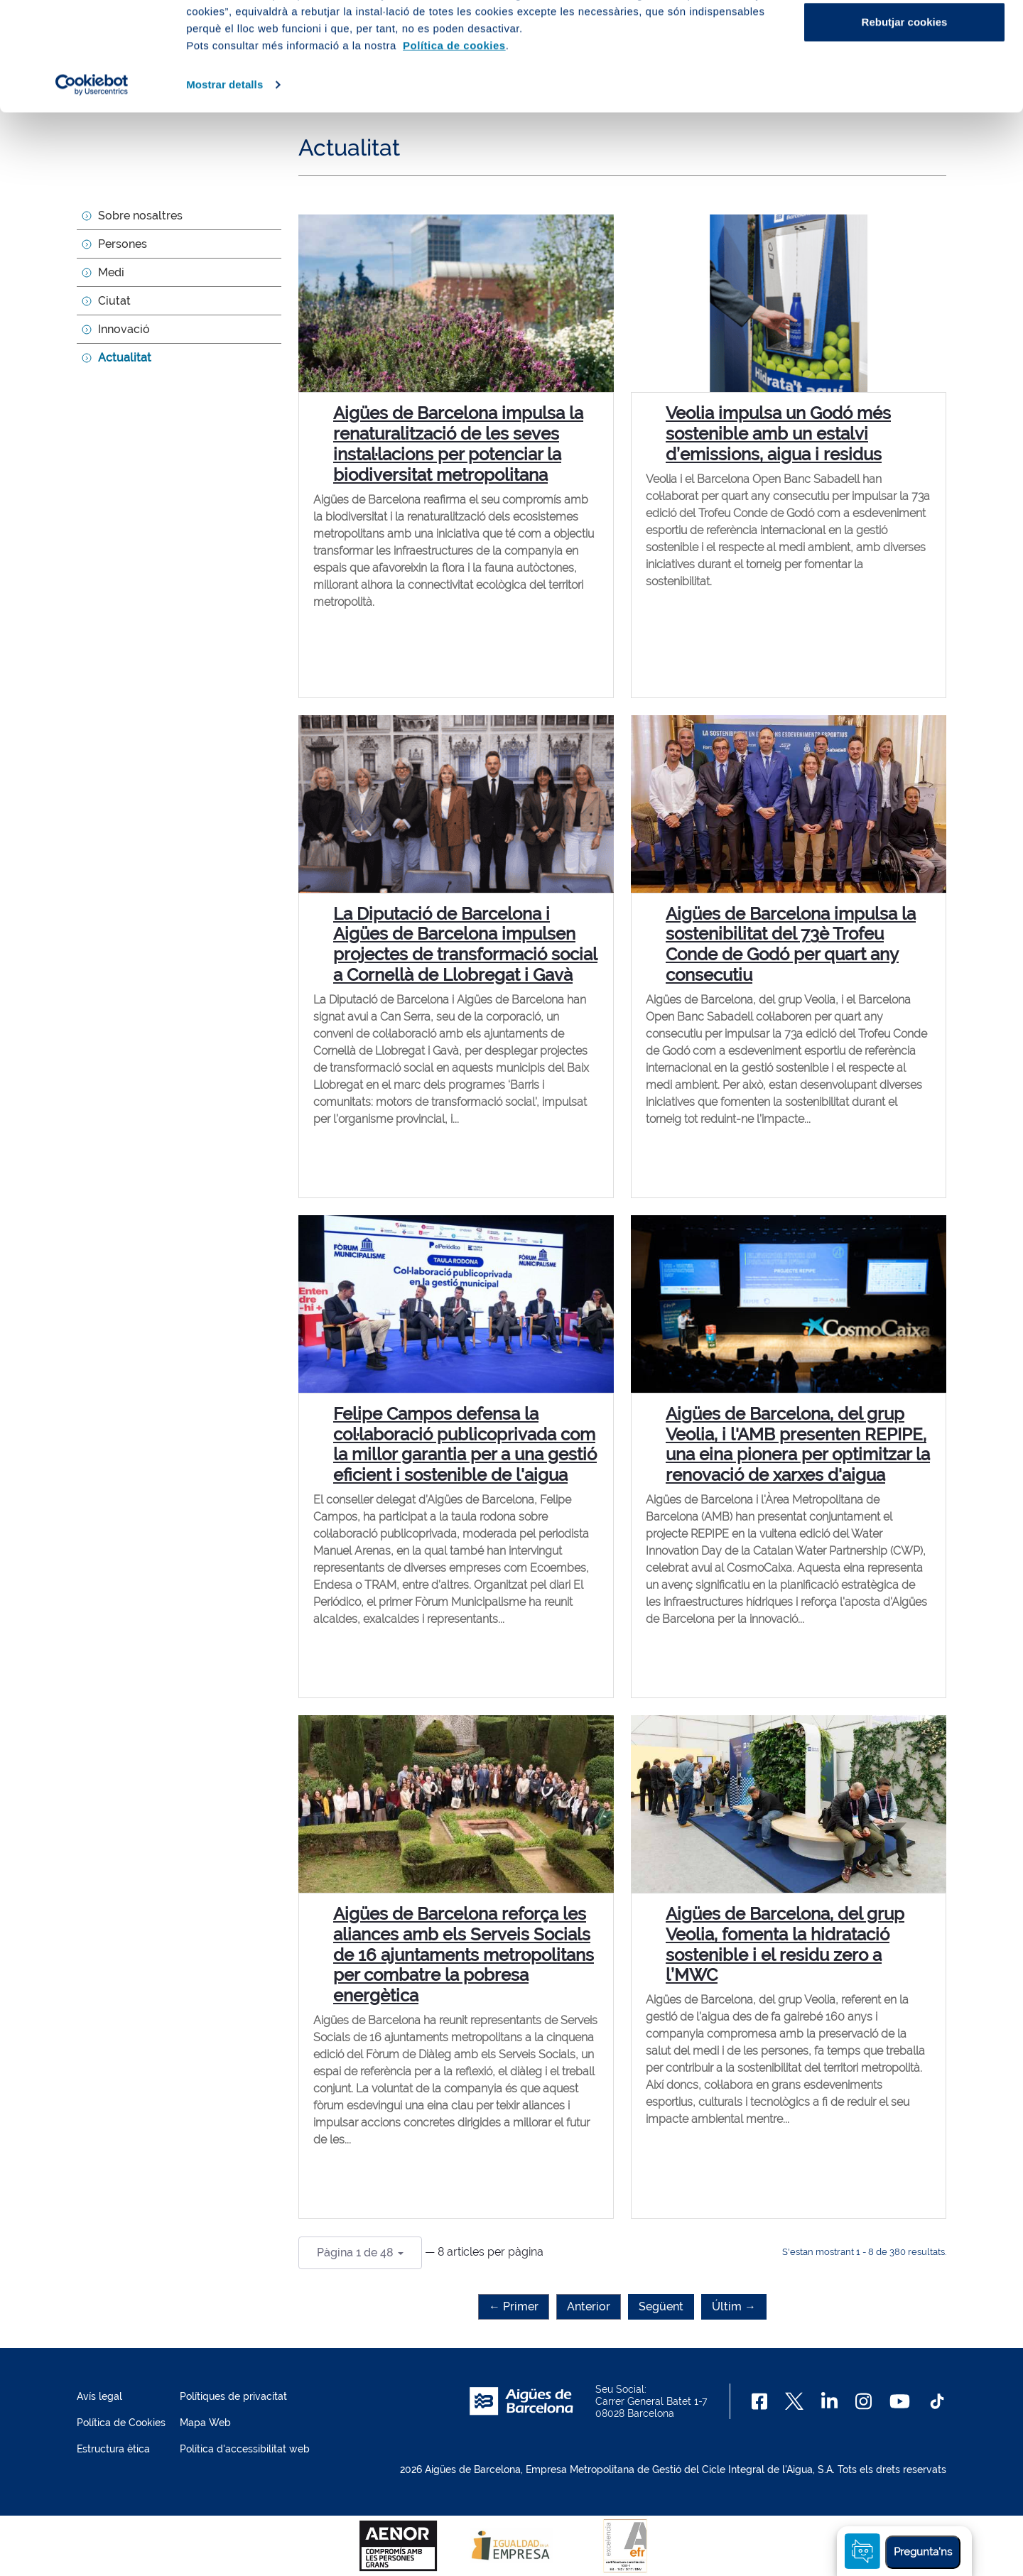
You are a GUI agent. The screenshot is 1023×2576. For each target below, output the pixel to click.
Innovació (124, 329)
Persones (122, 244)
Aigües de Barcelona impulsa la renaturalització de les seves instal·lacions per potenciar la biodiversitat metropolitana (458, 443)
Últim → (734, 2306)
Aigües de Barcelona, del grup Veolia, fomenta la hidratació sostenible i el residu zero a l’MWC (785, 1944)
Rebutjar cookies (905, 130)
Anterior (588, 2306)
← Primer (513, 2306)
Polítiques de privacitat (233, 2396)
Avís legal (99, 2396)
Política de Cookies (121, 2422)
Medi (111, 272)
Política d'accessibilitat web (245, 2449)
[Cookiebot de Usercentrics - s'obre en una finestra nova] (92, 193)
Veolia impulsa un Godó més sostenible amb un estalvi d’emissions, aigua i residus (778, 433)
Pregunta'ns (923, 2551)
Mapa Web (205, 2422)
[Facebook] (760, 2401)
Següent (661, 2306)
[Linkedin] (829, 2401)
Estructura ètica (113, 2449)
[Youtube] (899, 2401)
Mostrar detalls (224, 193)
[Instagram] (863, 2401)
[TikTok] (937, 2401)
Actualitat (124, 357)
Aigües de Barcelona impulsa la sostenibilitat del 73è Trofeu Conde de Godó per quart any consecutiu (791, 944)
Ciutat (114, 301)
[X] (794, 2401)
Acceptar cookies (904, 37)
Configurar (905, 84)
